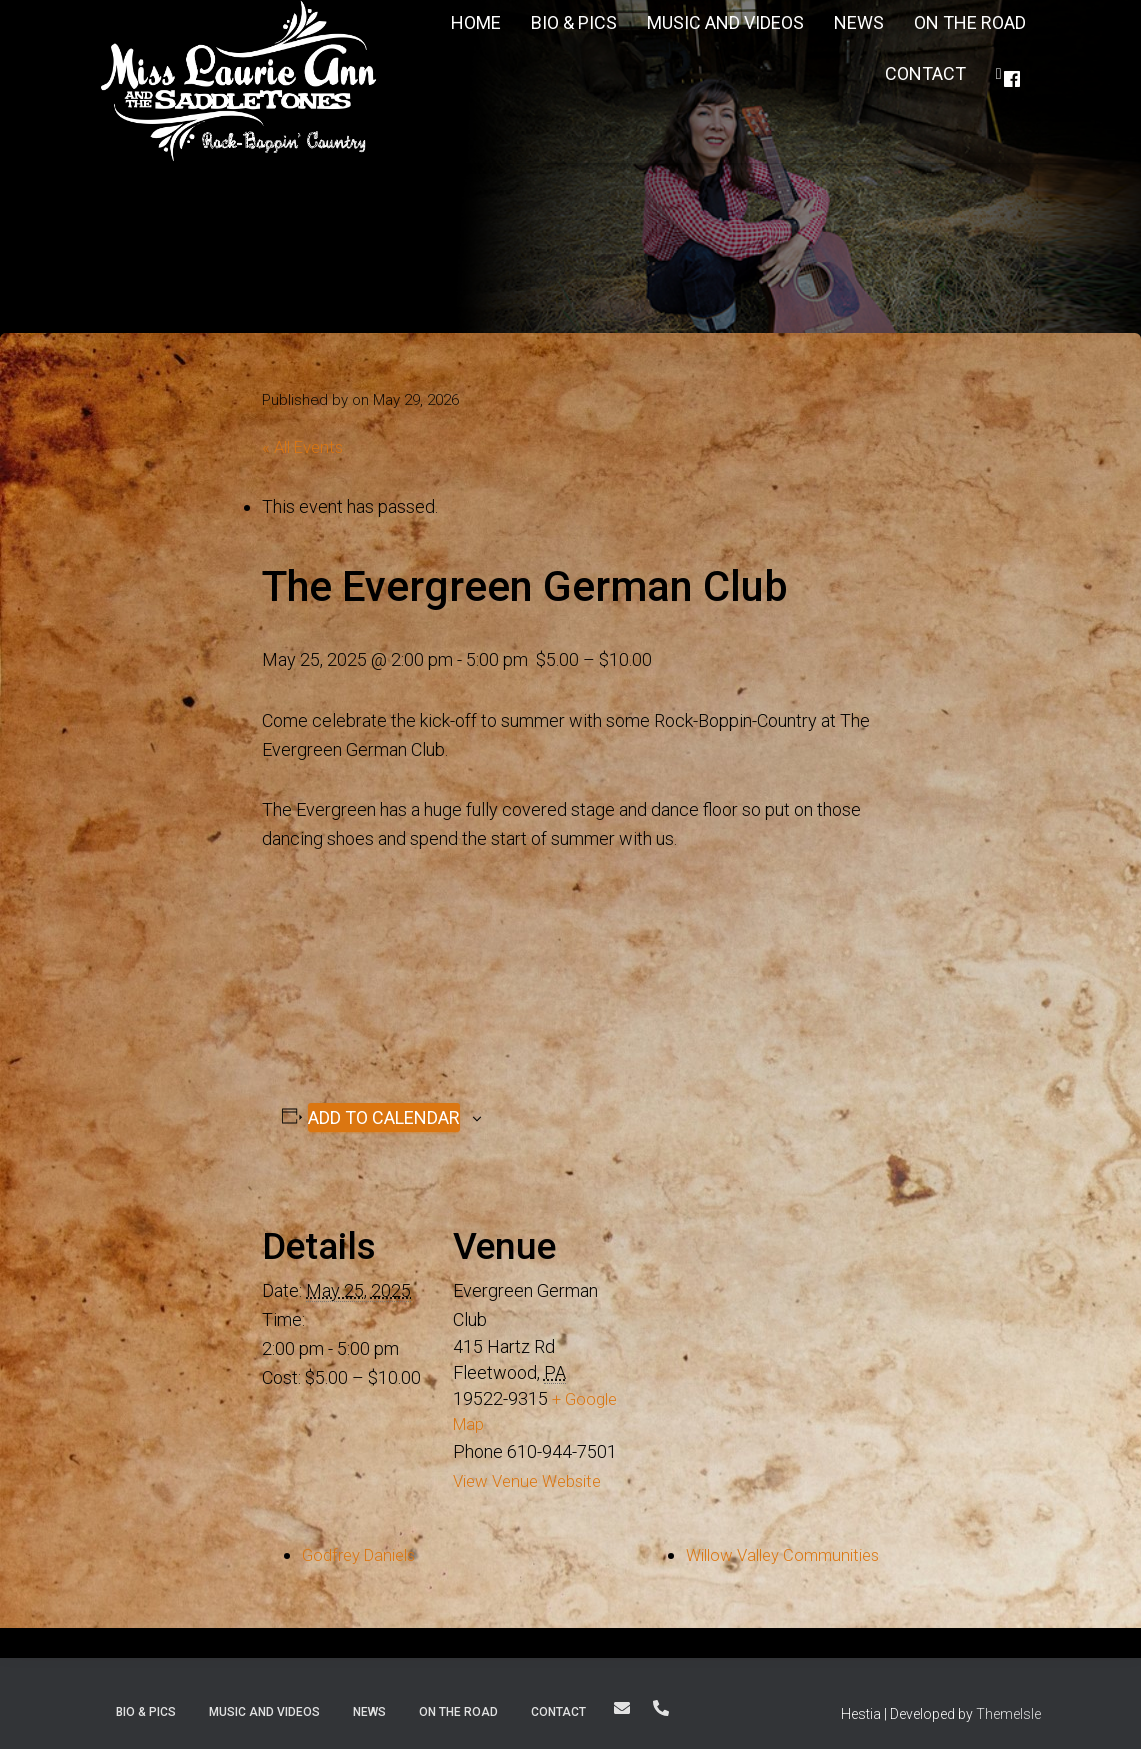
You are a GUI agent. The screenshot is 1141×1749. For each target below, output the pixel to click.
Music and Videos (264, 1709)
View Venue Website (533, 1479)
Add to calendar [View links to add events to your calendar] (384, 1116)
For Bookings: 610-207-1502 (661, 1705)
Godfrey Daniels (364, 1552)
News (369, 1709)
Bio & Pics (146, 1709)
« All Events (306, 446)
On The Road (458, 1709)
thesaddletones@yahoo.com (622, 1705)
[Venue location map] (749, 1311)
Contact (925, 73)
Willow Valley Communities (774, 1552)
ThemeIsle (1008, 1711)
